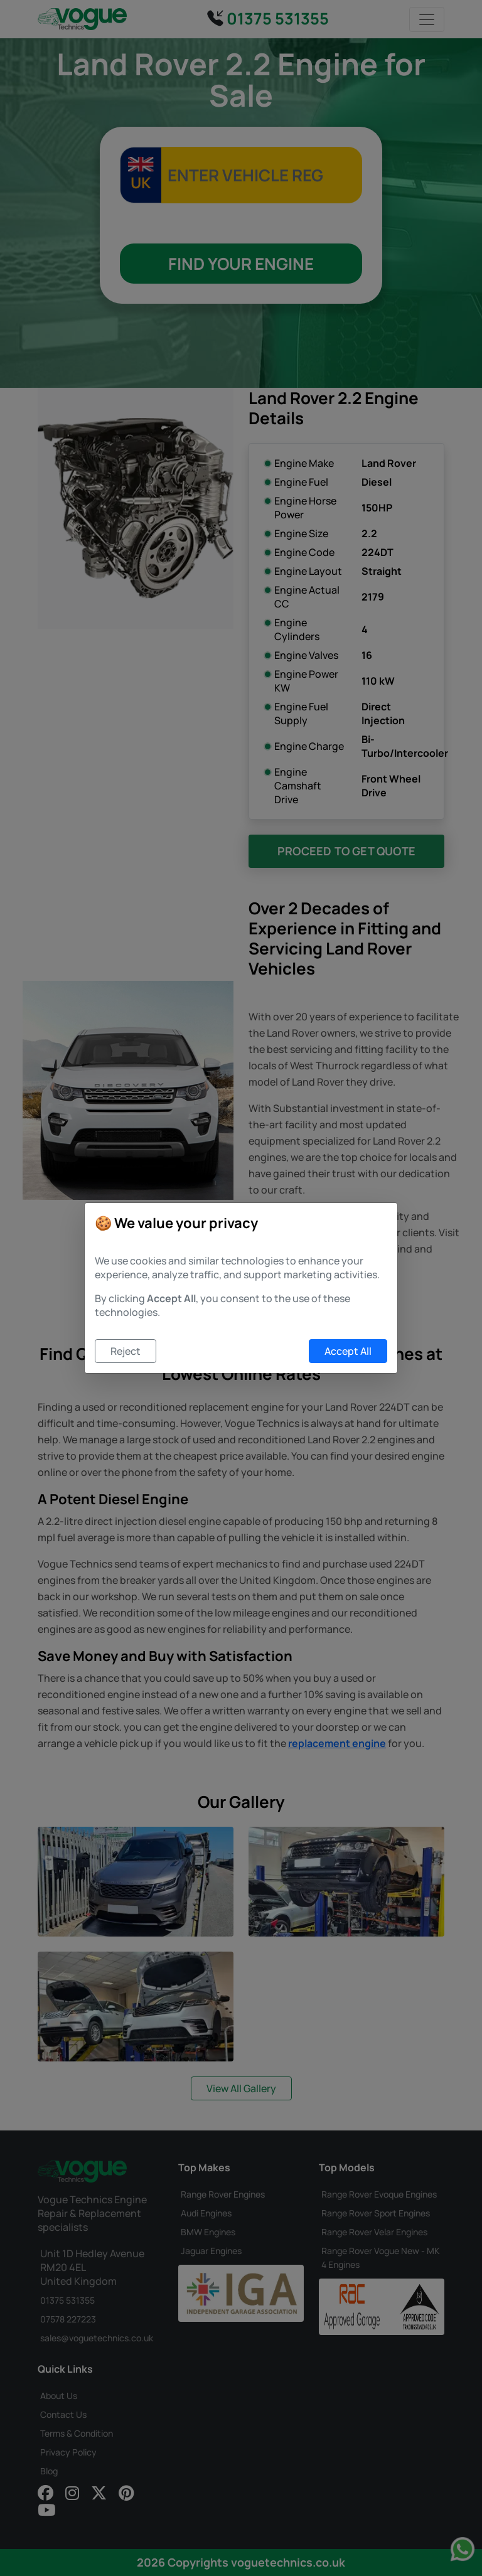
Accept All (348, 1351)
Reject (125, 1351)
